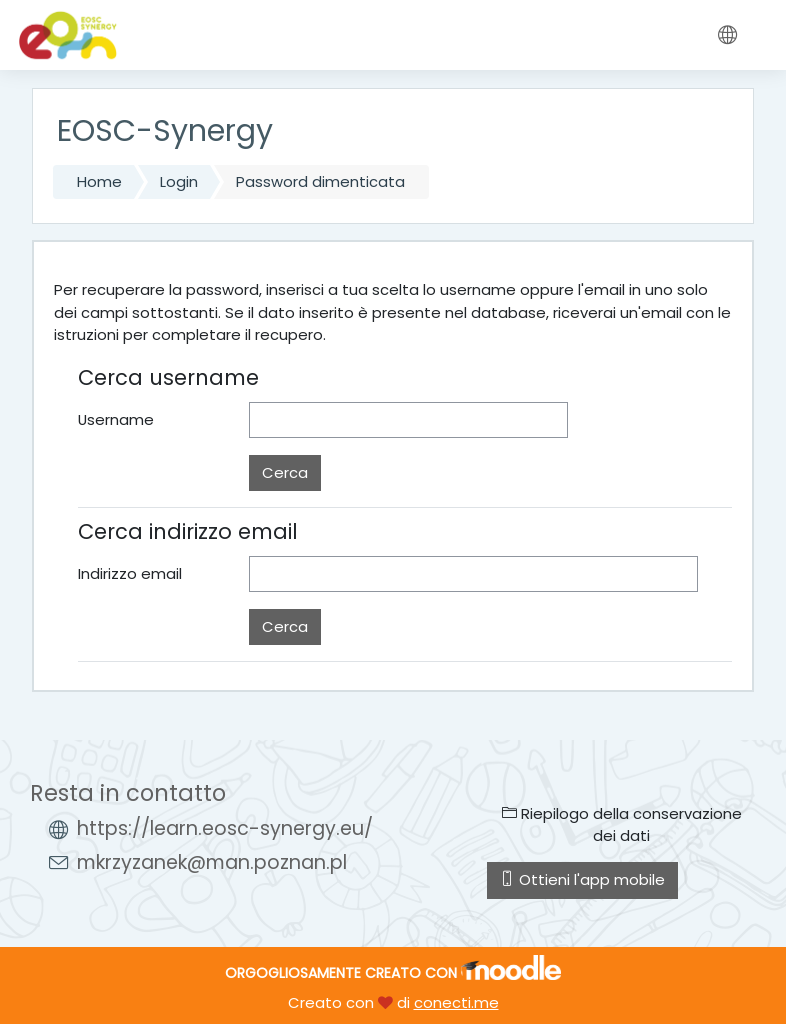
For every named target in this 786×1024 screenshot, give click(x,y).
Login (179, 181)
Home (99, 181)
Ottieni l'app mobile (582, 879)
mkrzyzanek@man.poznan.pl (212, 862)
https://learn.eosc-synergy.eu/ (225, 828)
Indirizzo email (130, 573)
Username (116, 419)
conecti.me (456, 1002)
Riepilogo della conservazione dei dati (622, 824)
